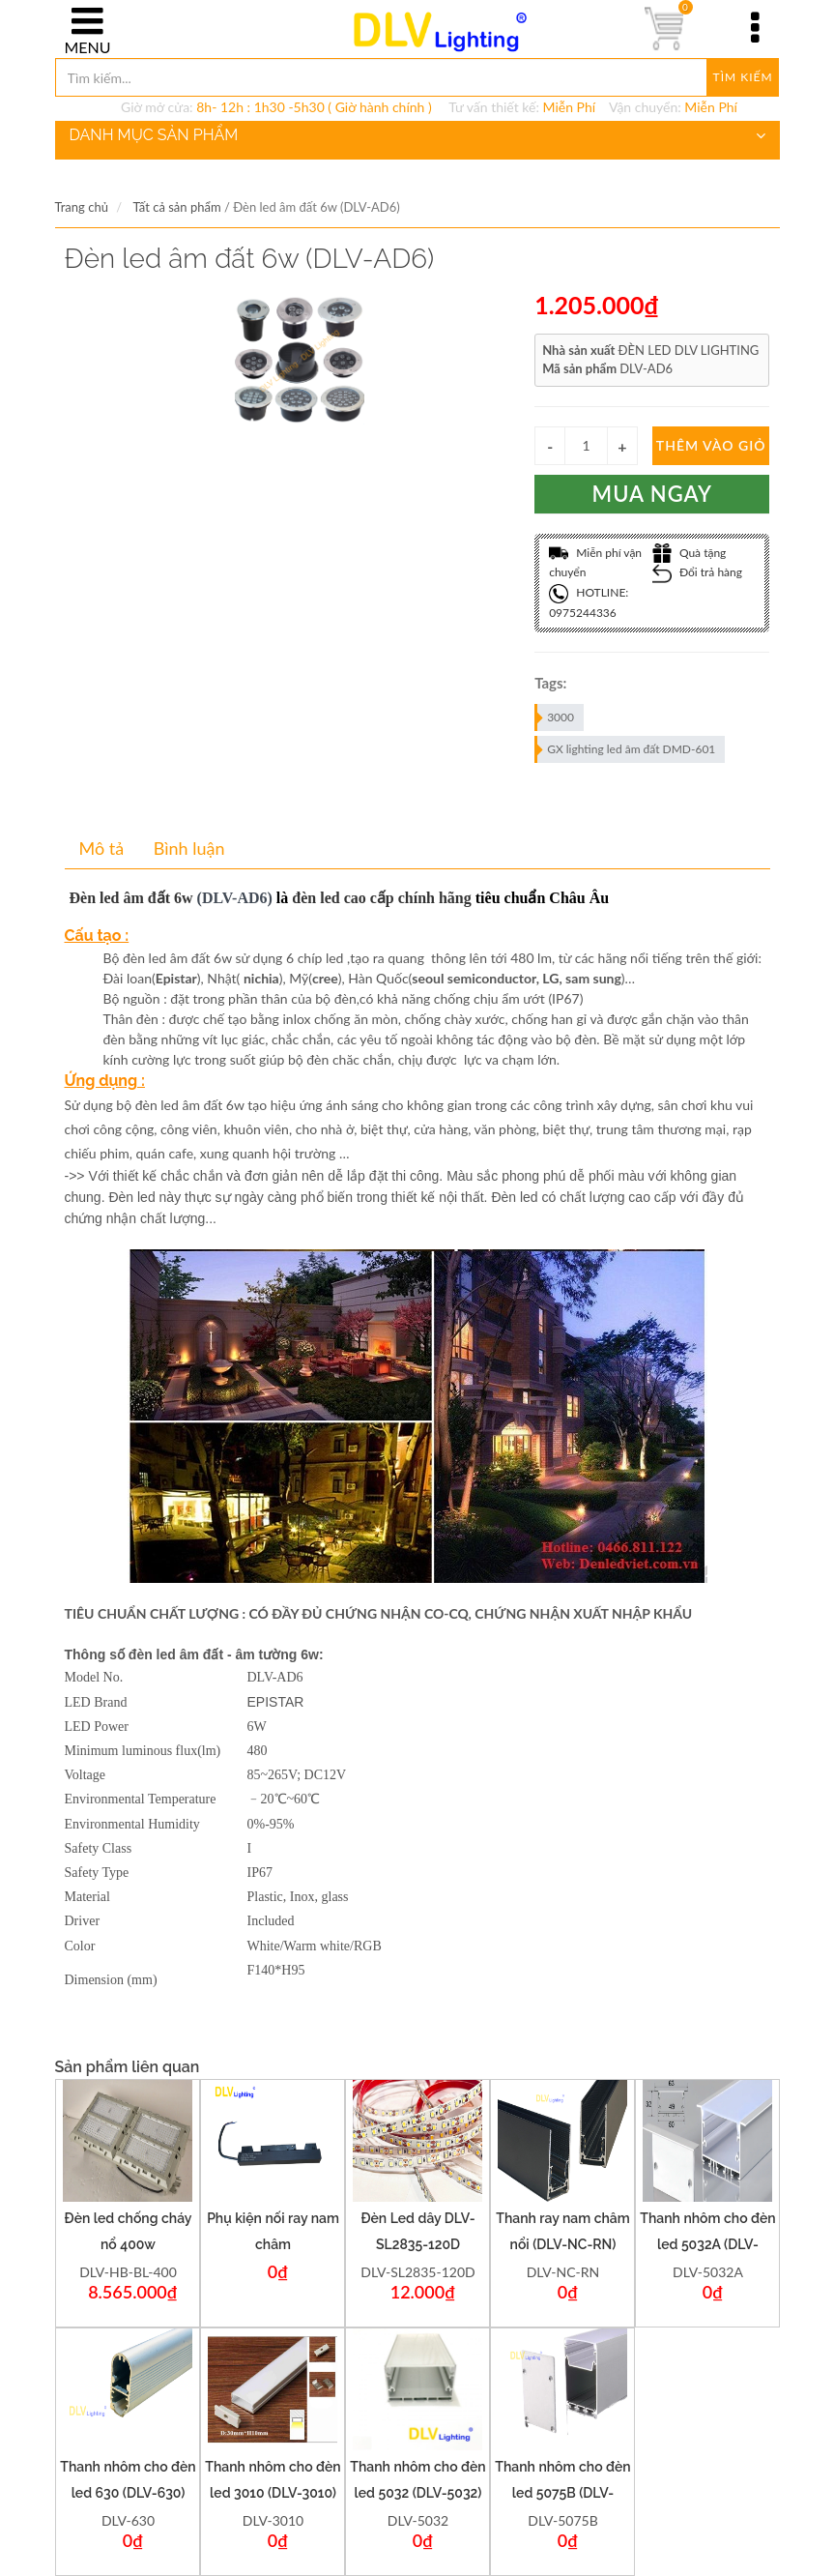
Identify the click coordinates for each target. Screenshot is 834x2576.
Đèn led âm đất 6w (131, 898)
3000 (555, 717)
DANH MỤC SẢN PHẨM (417, 135)
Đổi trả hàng (697, 572)
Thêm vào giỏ (711, 445)
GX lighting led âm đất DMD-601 (625, 749)
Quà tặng (689, 552)
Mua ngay (652, 494)
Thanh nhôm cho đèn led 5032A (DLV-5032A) (707, 2244)
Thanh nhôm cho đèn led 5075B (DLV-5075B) (562, 2493)
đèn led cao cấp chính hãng (381, 898)
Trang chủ (81, 207)
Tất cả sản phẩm (176, 207)
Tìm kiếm (743, 77)
